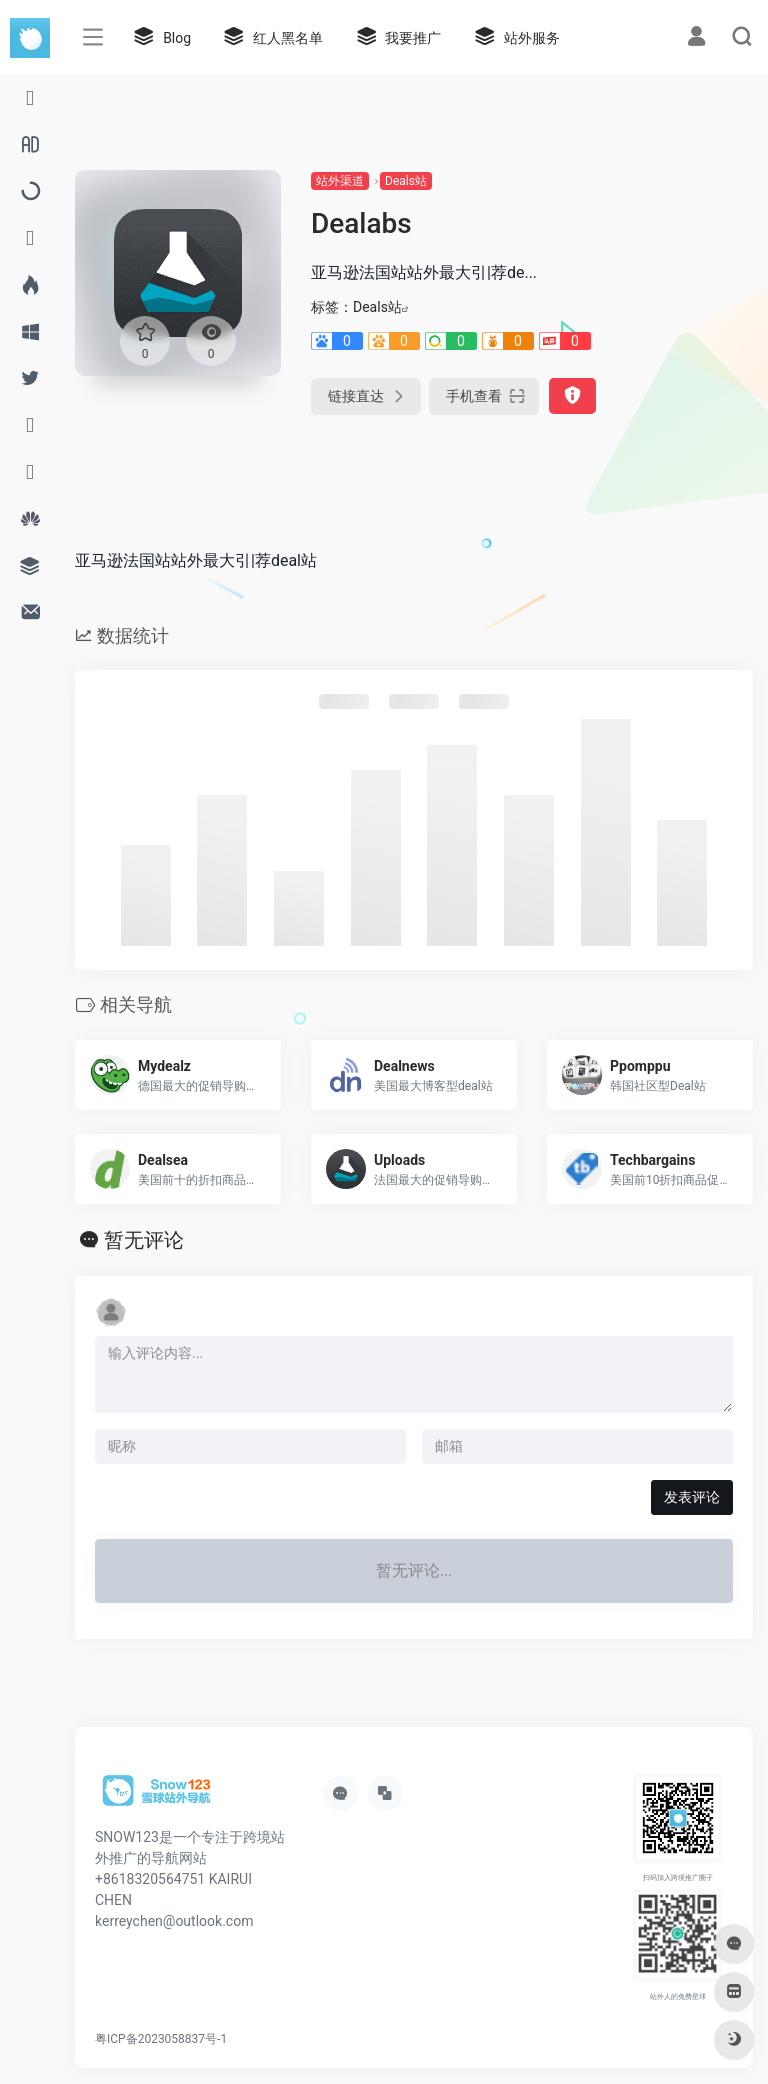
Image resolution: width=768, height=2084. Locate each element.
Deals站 (406, 181)
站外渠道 (340, 181)
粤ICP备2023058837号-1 (161, 2039)
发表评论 (692, 1497)
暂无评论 (144, 1240)
